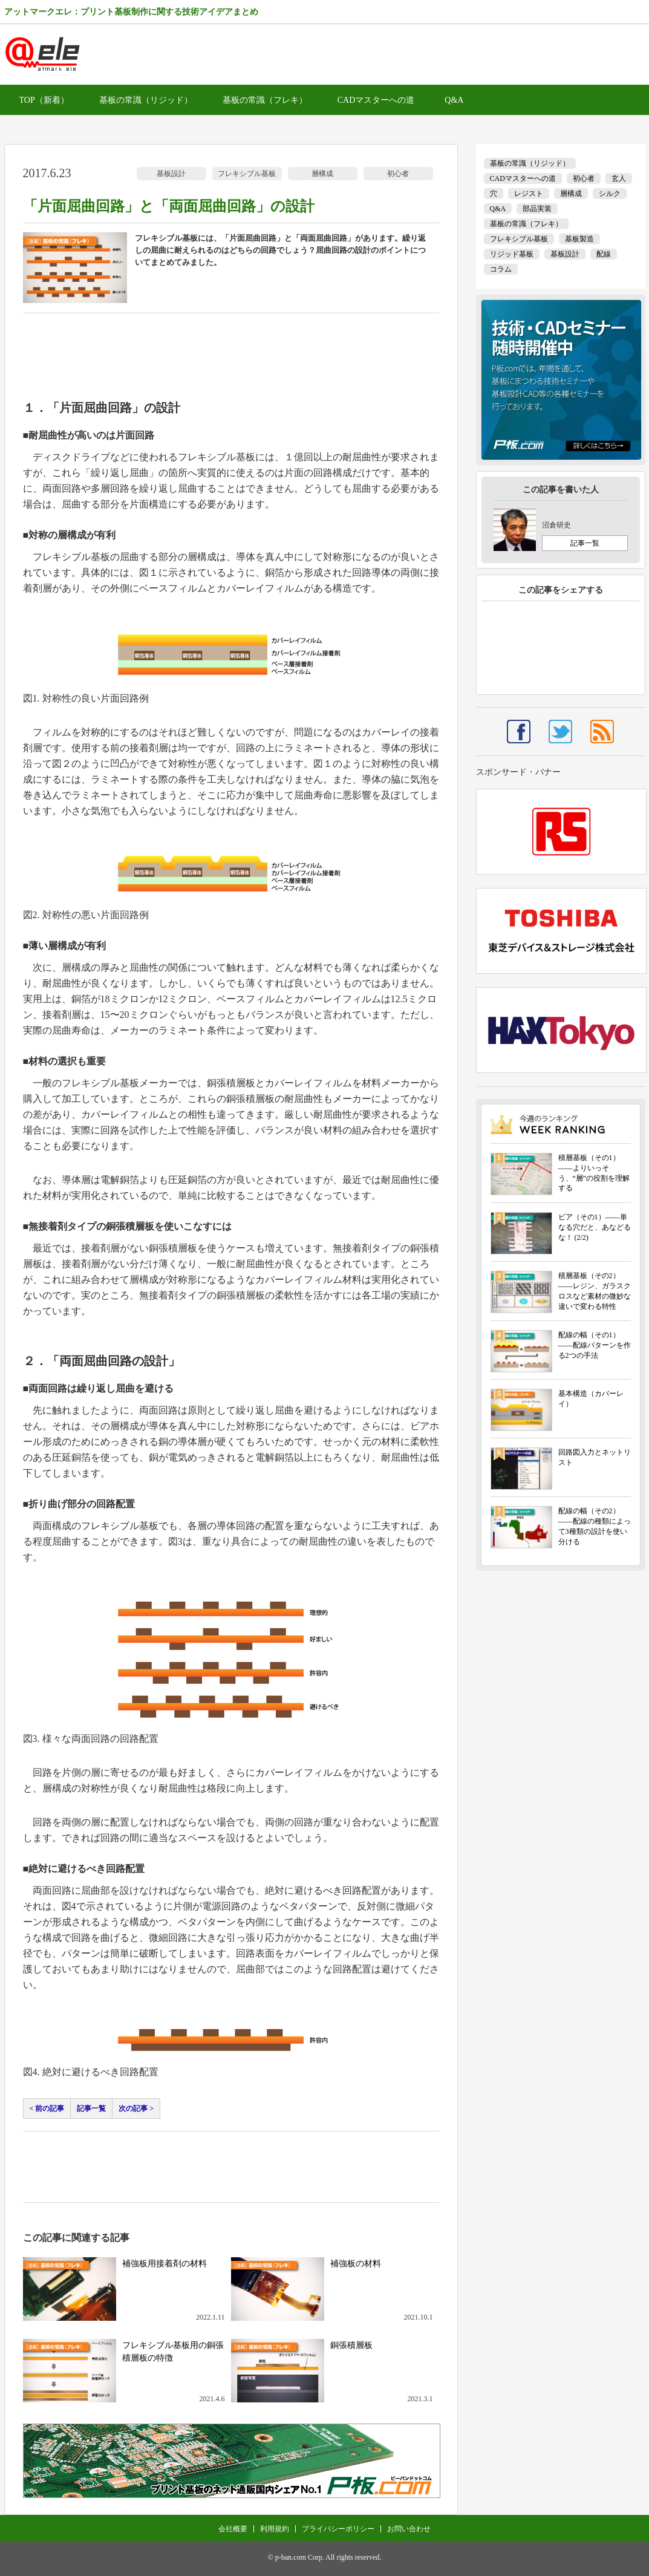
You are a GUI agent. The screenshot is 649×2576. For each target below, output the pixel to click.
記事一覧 (91, 2108)
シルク (610, 193)
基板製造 (579, 239)
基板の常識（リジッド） (145, 100)
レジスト (528, 193)
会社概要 (232, 2529)
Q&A (454, 100)
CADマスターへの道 (376, 100)
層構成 (322, 173)
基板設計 (171, 173)
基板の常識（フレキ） (265, 100)
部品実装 (537, 208)
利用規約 (274, 2529)
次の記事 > (136, 2108)
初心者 (398, 173)
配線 (603, 254)
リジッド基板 (511, 254)
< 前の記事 (47, 2108)
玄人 (618, 178)
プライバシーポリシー (338, 2529)
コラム (501, 269)
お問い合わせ (409, 2529)
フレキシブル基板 (247, 173)
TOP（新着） (44, 100)
